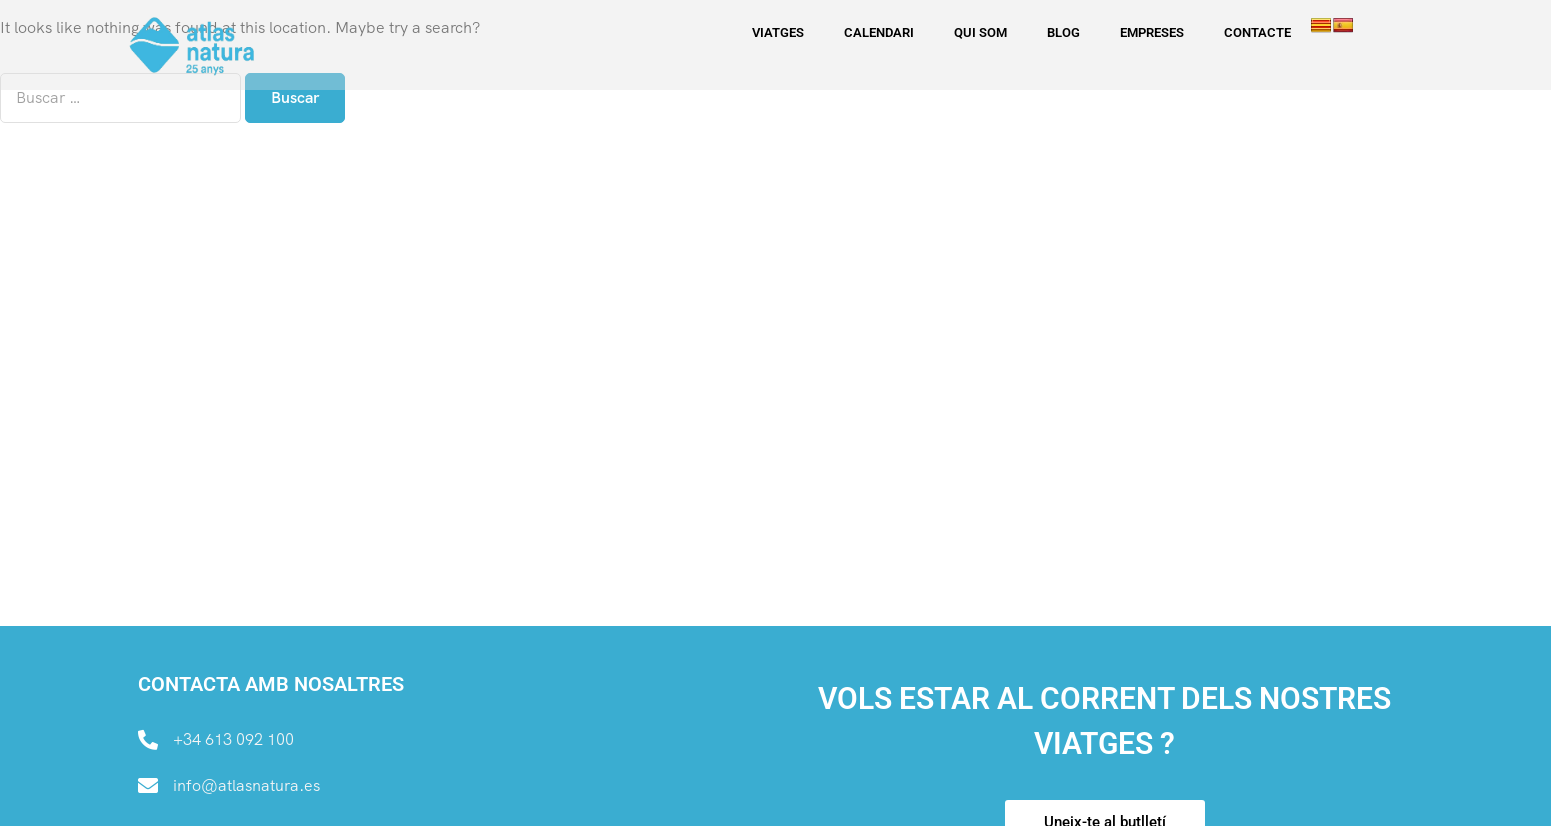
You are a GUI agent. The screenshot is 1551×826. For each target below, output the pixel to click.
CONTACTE (1257, 32)
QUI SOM (980, 32)
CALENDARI (879, 32)
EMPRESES (1152, 32)
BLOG (1063, 32)
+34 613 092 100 (233, 739)
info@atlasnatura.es (246, 785)
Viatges (778, 32)
